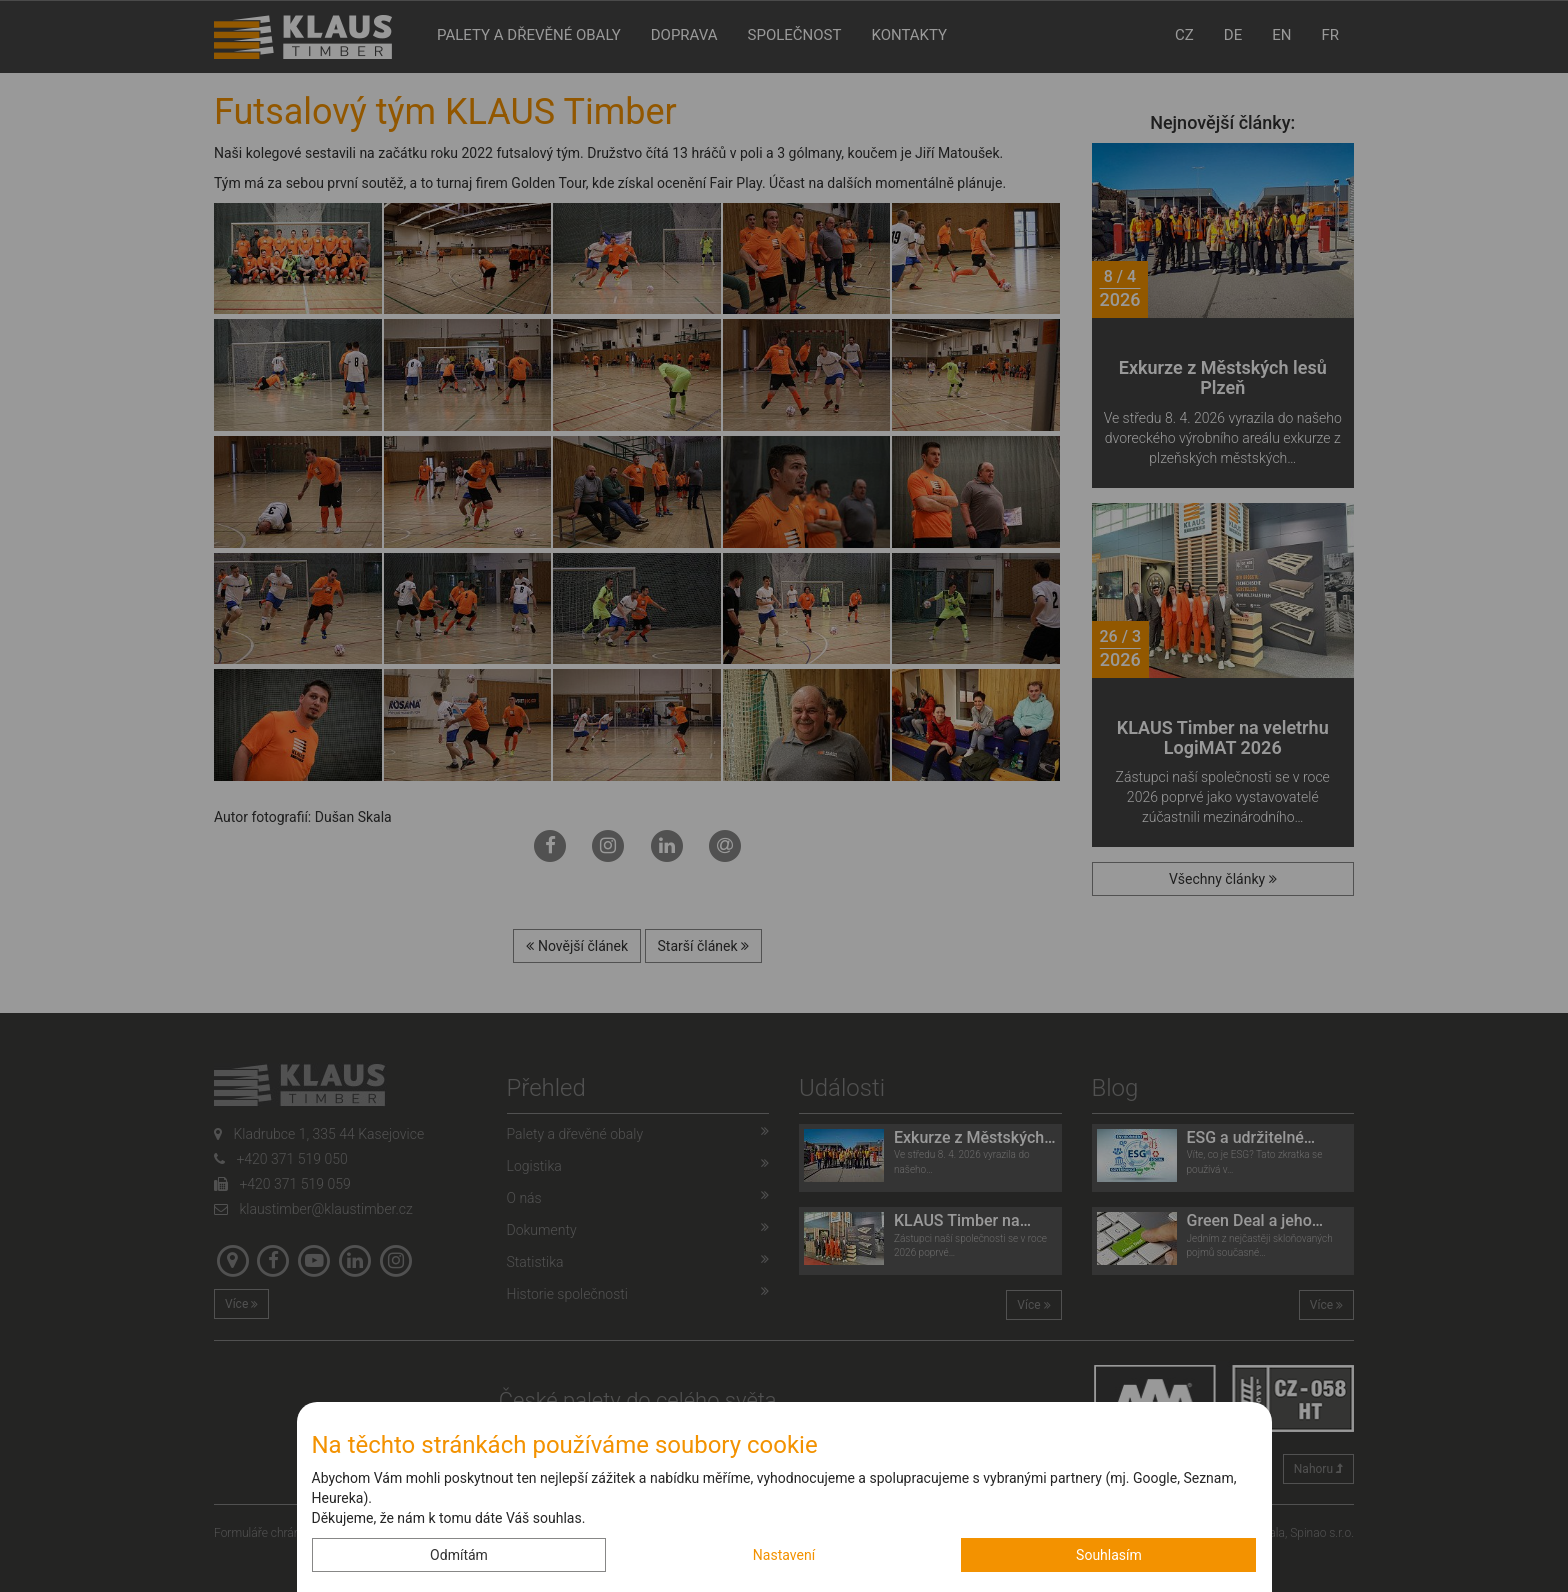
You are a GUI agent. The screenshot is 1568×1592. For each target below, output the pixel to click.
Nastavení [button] (784, 1555)
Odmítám (459, 1555)
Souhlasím (1109, 1555)
